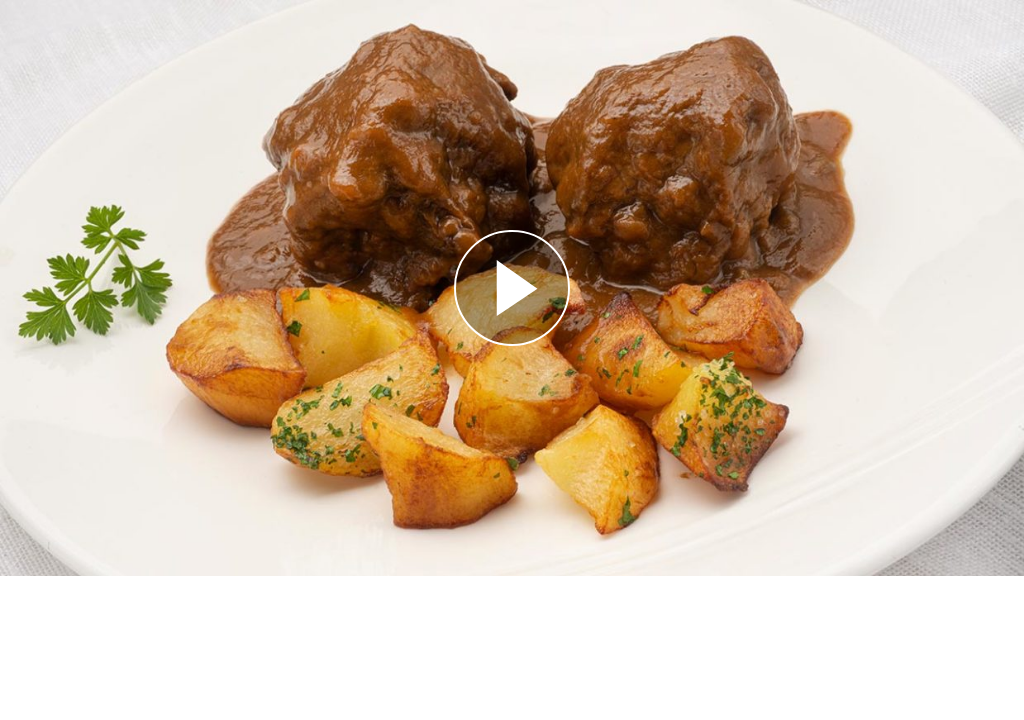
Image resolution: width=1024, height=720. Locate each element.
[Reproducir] (512, 288)
